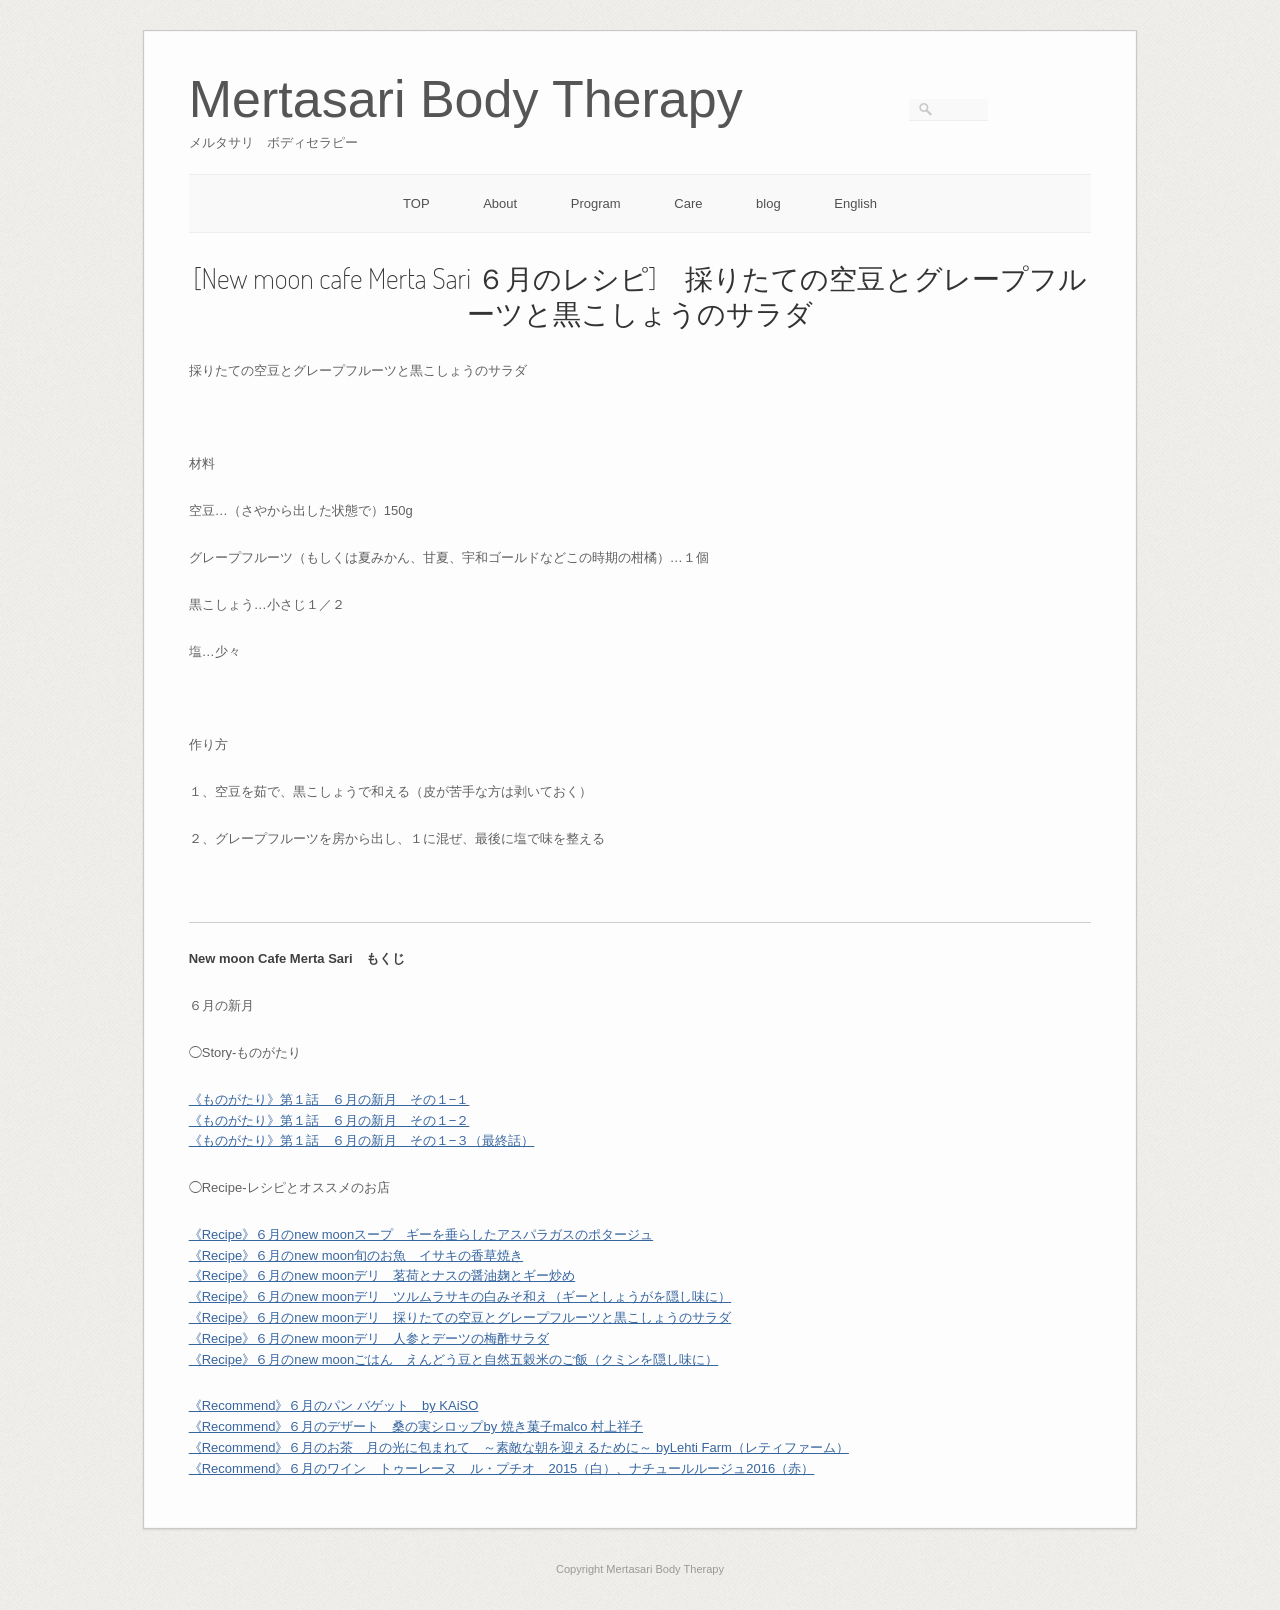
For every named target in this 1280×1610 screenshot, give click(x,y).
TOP (416, 203)
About (500, 203)
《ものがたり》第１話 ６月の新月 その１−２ (329, 1120)
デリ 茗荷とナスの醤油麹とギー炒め (464, 1275)
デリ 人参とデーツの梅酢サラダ (451, 1338)
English (855, 203)
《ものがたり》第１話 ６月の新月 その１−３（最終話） (362, 1140)
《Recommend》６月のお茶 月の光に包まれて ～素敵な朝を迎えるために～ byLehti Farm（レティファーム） (519, 1447)
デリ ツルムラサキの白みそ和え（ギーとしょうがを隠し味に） (542, 1296)
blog (768, 203)
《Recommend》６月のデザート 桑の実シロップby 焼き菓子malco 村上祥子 (416, 1426)
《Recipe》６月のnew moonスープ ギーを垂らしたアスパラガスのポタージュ (421, 1234)
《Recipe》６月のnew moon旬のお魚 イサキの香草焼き (356, 1255)
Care (688, 203)
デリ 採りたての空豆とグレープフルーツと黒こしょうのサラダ (542, 1317)
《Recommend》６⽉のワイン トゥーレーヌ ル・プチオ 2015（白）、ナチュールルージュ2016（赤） (502, 1468)
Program (596, 203)
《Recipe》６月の (271, 1275)
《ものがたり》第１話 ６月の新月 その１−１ (329, 1099)
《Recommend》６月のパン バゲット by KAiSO (334, 1405)
